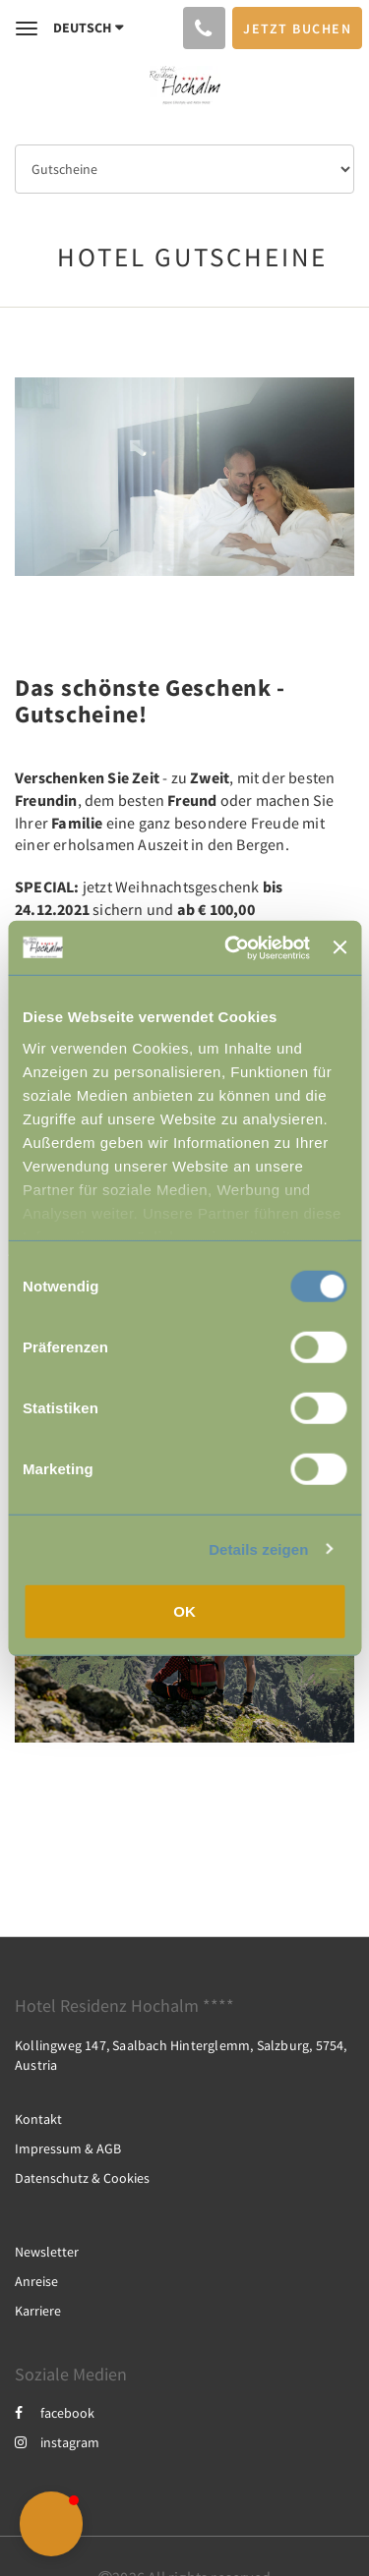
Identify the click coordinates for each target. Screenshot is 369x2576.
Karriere (38, 2310)
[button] (51, 2523)
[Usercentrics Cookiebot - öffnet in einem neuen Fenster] (232, 947)
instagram (57, 2442)
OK (184, 1611)
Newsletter (47, 2252)
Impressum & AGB (68, 2148)
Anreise (36, 2281)
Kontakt (38, 2119)
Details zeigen (258, 1548)
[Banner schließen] (339, 947)
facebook (54, 2413)
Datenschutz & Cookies (82, 2178)
